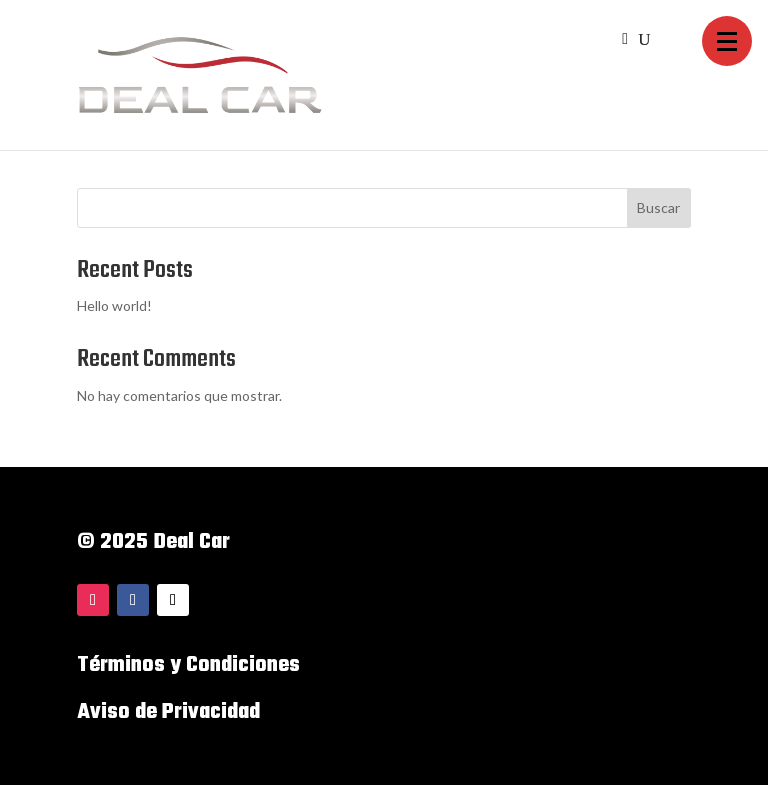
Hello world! (114, 305)
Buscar (658, 207)
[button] (727, 41)
